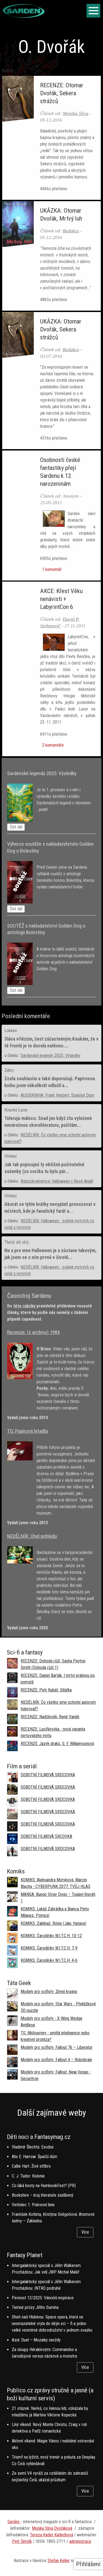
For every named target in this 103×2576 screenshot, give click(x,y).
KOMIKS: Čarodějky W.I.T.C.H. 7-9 (49, 1948)
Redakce (71, 230)
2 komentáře (51, 745)
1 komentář (50, 569)
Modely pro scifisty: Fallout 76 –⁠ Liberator (57, 2047)
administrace (80, 2541)
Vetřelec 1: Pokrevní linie (33, 2204)
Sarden (14, 2521)
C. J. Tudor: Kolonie (28, 2176)
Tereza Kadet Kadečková (51, 2534)
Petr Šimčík (22, 2541)
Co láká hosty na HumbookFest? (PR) (44, 2185)
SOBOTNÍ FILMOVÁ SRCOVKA (46, 1836)
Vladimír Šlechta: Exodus (33, 2147)
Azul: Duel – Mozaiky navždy (36, 2340)
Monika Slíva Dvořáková (52, 2528)
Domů (7, 70)
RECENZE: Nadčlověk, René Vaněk (50, 1716)
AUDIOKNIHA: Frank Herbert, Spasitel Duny (57, 1095)
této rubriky (24, 1306)
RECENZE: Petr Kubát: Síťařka (46, 1690)
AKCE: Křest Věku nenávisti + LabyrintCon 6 (61, 598)
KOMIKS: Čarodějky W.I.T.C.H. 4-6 (49, 1960)
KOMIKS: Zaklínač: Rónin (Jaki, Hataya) (53, 1923)
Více (85, 2232)
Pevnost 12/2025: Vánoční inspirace (43, 2297)
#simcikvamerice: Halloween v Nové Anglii (57, 1181)
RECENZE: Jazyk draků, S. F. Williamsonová (57, 1743)
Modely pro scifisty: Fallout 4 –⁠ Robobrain (56, 2059)
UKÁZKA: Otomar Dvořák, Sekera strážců (60, 329)
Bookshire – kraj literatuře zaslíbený (42, 2195)
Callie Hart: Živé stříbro (31, 2166)
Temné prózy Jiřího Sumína (35, 2307)
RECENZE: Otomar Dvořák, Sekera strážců (61, 93)
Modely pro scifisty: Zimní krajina (49, 1991)
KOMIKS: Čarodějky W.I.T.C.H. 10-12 (51, 1935)
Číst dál (16, 827)
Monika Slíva (75, 113)
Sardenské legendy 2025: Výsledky (50, 1055)
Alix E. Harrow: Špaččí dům (34, 2156)
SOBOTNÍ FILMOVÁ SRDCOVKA (48, 1774)
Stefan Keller (59, 2560)
